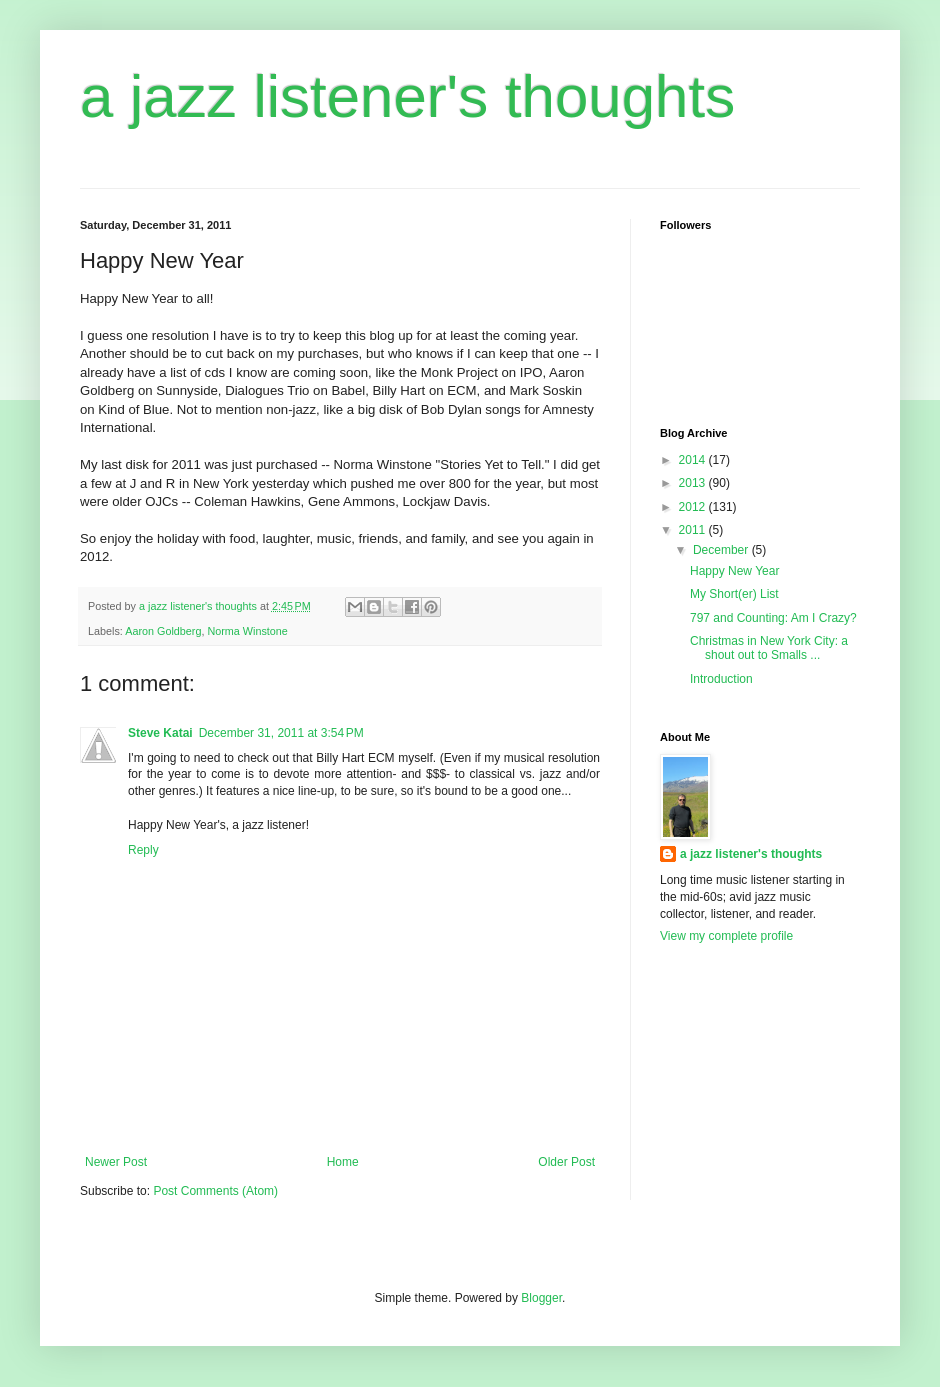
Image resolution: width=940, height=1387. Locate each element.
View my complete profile (726, 936)
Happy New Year (734, 571)
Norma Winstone (247, 631)
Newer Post (116, 1162)
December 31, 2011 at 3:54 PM (281, 733)
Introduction (721, 679)
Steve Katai (160, 733)
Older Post (566, 1162)
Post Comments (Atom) (215, 1191)
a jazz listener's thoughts (407, 96)
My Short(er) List (734, 594)
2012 (694, 507)
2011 (694, 530)
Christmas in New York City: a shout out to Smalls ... (769, 648)
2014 (694, 460)
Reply (143, 850)
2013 (694, 483)
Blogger (541, 1298)
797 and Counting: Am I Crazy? (773, 618)
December (722, 550)
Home (343, 1162)
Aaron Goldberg (163, 631)
